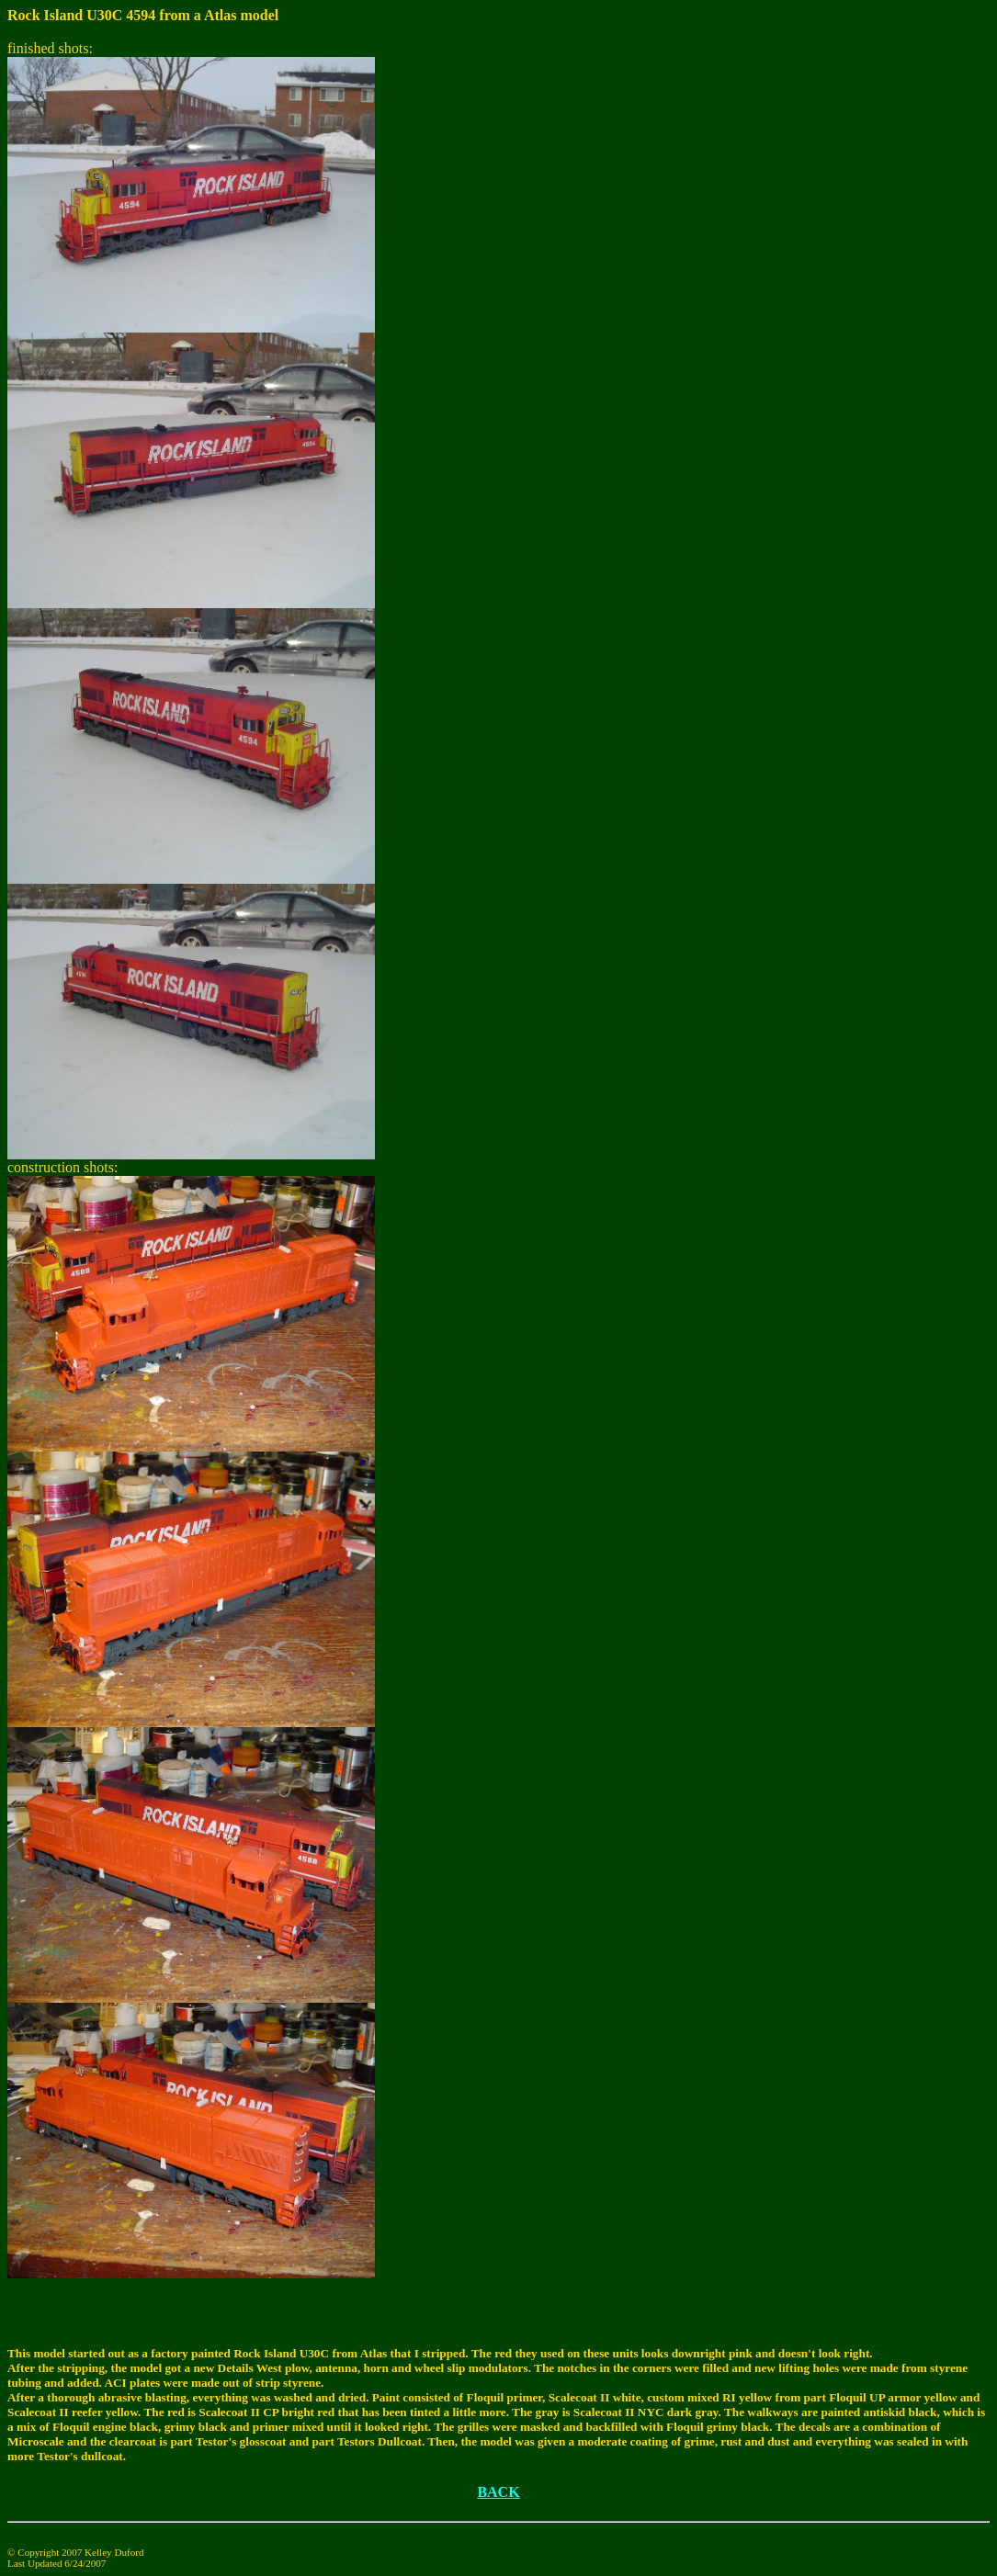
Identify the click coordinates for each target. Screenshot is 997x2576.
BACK (498, 2492)
